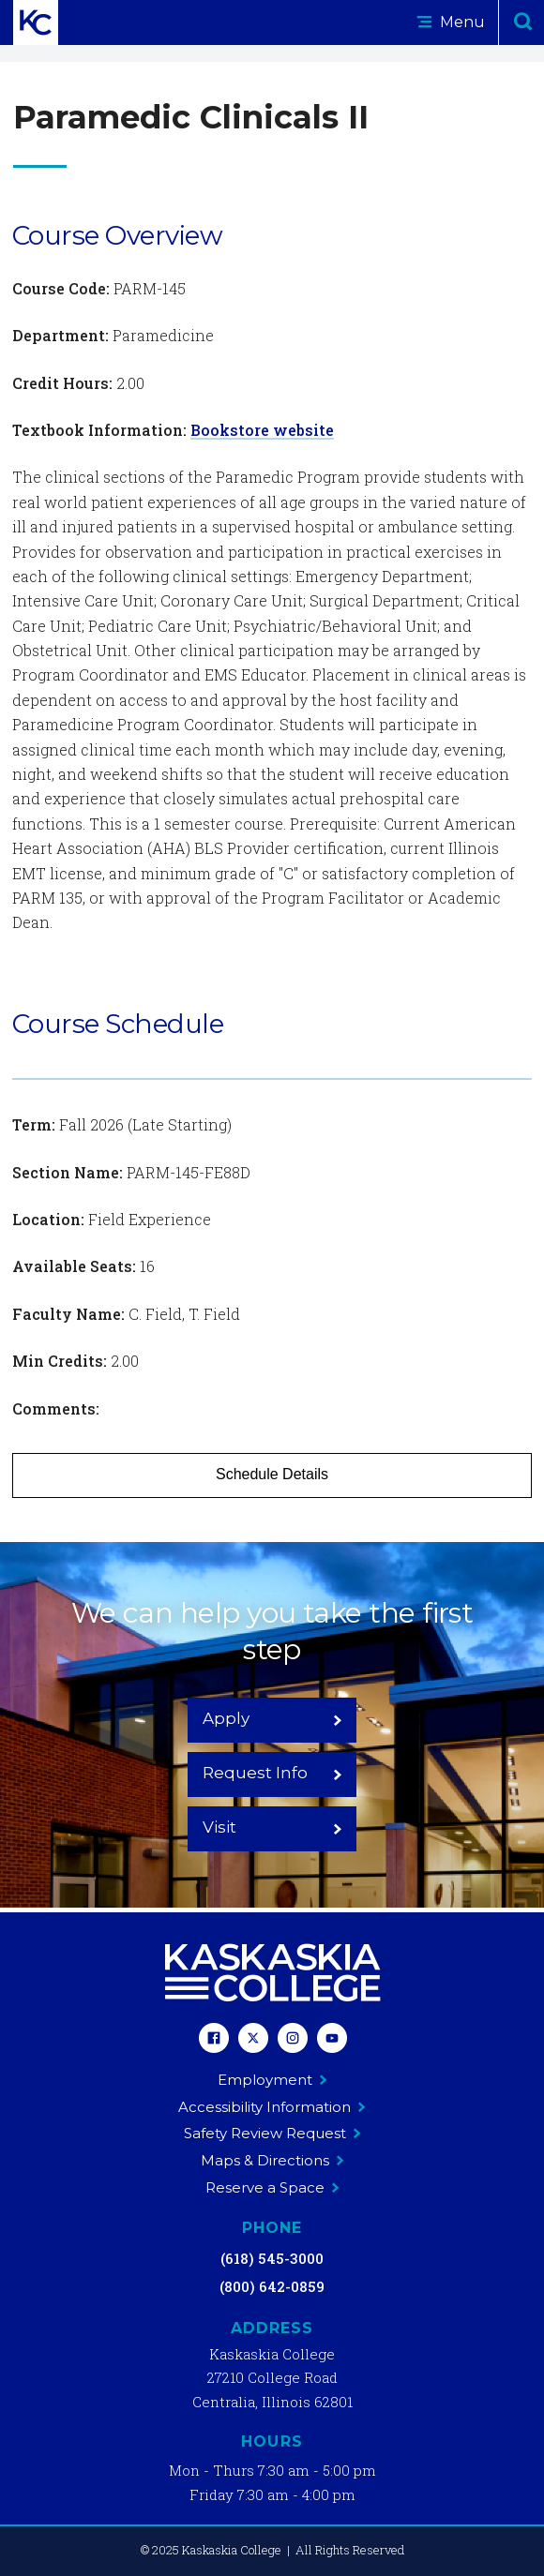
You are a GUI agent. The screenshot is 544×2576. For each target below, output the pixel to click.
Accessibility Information (272, 2107)
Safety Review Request (272, 2133)
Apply (272, 1718)
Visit (272, 1827)
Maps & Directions (272, 2160)
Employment (272, 2080)
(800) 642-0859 (272, 2286)
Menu (450, 22)
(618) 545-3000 (272, 2258)
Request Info (272, 1772)
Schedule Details (272, 1474)
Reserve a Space (272, 2187)
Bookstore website (262, 430)
